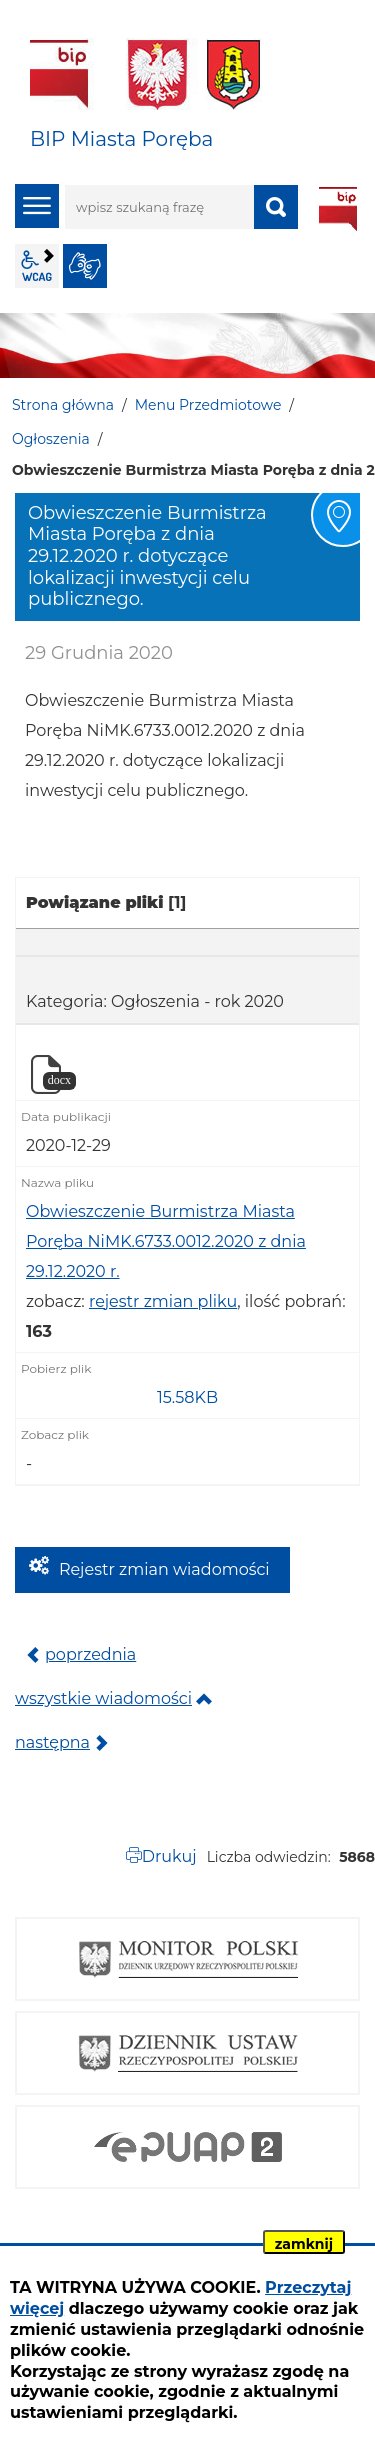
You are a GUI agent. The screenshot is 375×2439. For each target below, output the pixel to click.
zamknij (304, 2244)
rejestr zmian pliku (163, 1301)
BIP (338, 209)
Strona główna (63, 405)
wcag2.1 (37, 266)
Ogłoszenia (51, 439)
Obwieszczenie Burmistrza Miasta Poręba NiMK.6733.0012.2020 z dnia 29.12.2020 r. (166, 1241)
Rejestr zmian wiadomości (164, 1569)
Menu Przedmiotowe (208, 405)
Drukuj (169, 1856)
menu (37, 206)
